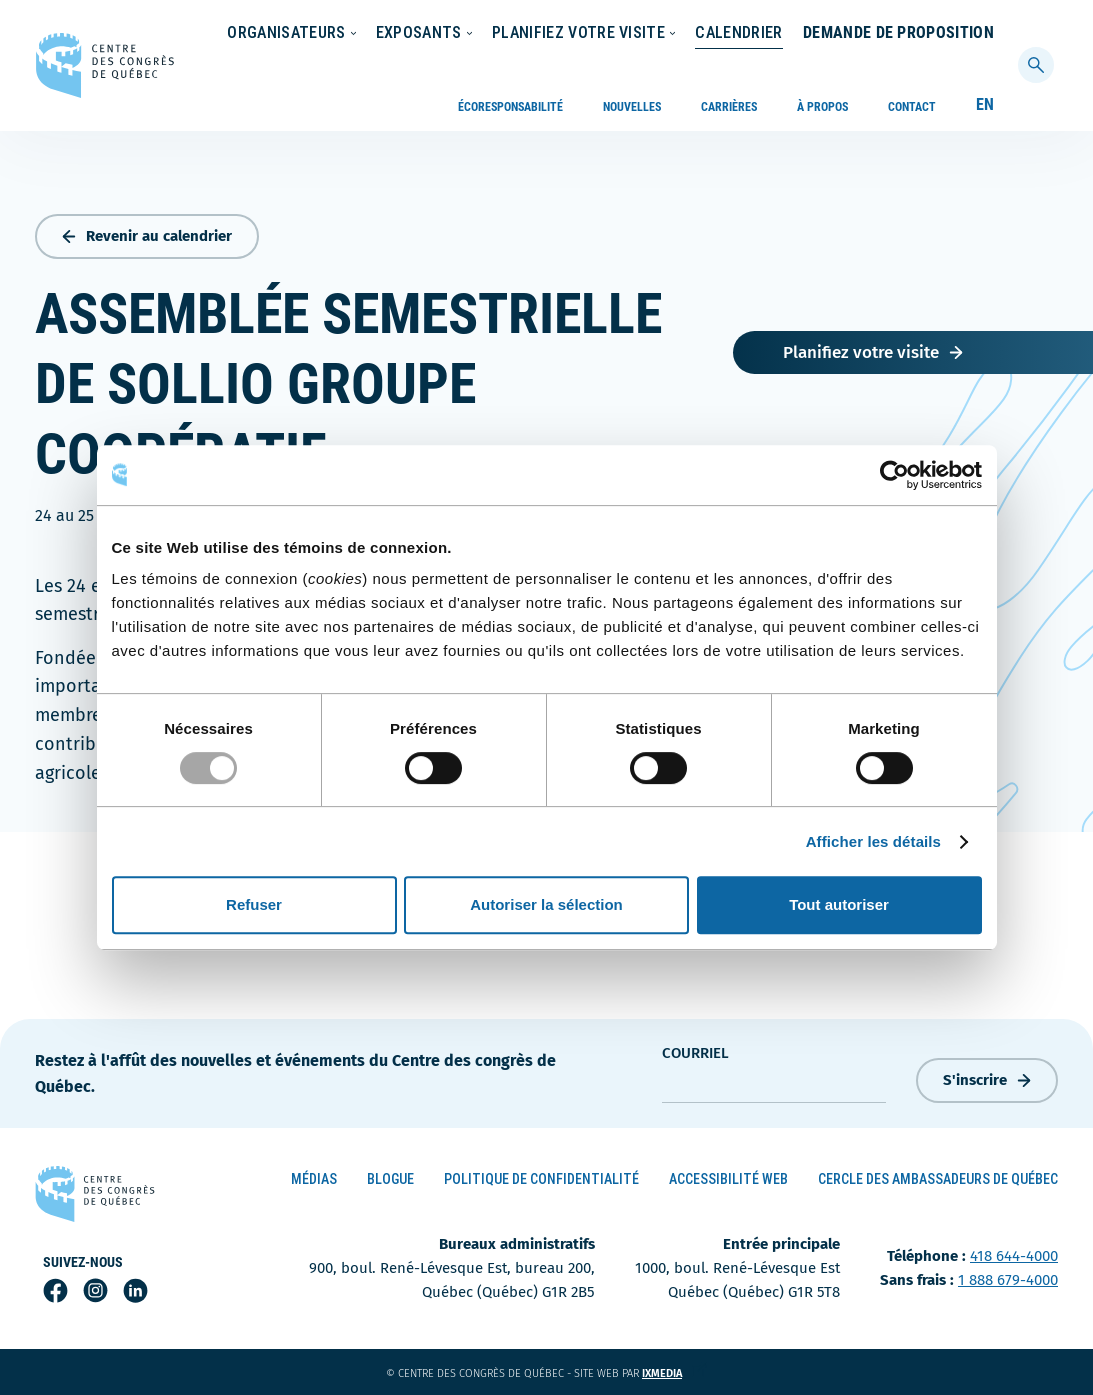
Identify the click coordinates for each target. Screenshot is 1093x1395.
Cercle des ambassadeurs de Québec (938, 1179)
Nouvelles (632, 34)
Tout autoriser (839, 904)
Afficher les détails (873, 841)
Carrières (729, 34)
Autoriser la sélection (546, 904)
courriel (695, 1053)
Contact (912, 34)
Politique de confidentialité (541, 1179)
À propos (822, 34)
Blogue (390, 1179)
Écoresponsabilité (510, 34)
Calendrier (950, 73)
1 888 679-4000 (1008, 1280)
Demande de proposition (898, 121)
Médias (314, 1179)
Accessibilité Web (728, 1179)
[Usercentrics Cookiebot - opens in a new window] (894, 475)
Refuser (254, 904)
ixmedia (674, 1373)
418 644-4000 (1014, 1256)
